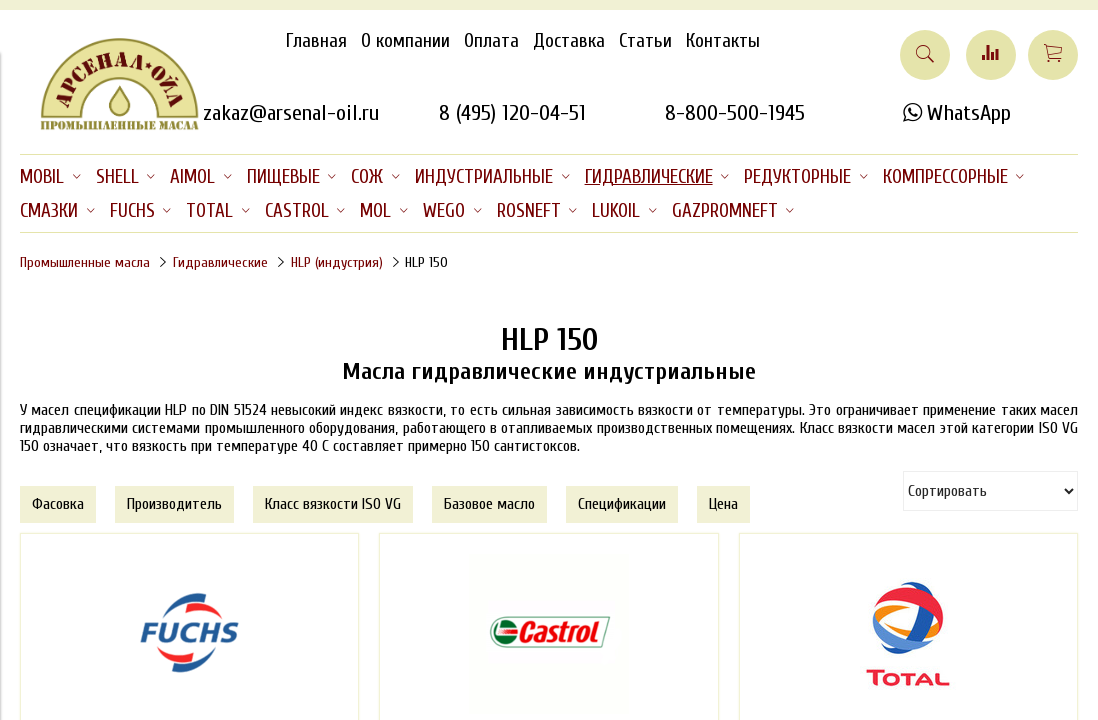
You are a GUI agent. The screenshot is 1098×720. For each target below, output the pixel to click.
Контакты (723, 41)
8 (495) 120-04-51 (512, 113)
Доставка (569, 41)
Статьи (645, 41)
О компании (405, 41)
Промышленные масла (85, 262)
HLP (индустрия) (337, 262)
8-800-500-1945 (735, 113)
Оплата (491, 41)
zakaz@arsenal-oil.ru (291, 113)
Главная (316, 41)
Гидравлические (220, 262)
